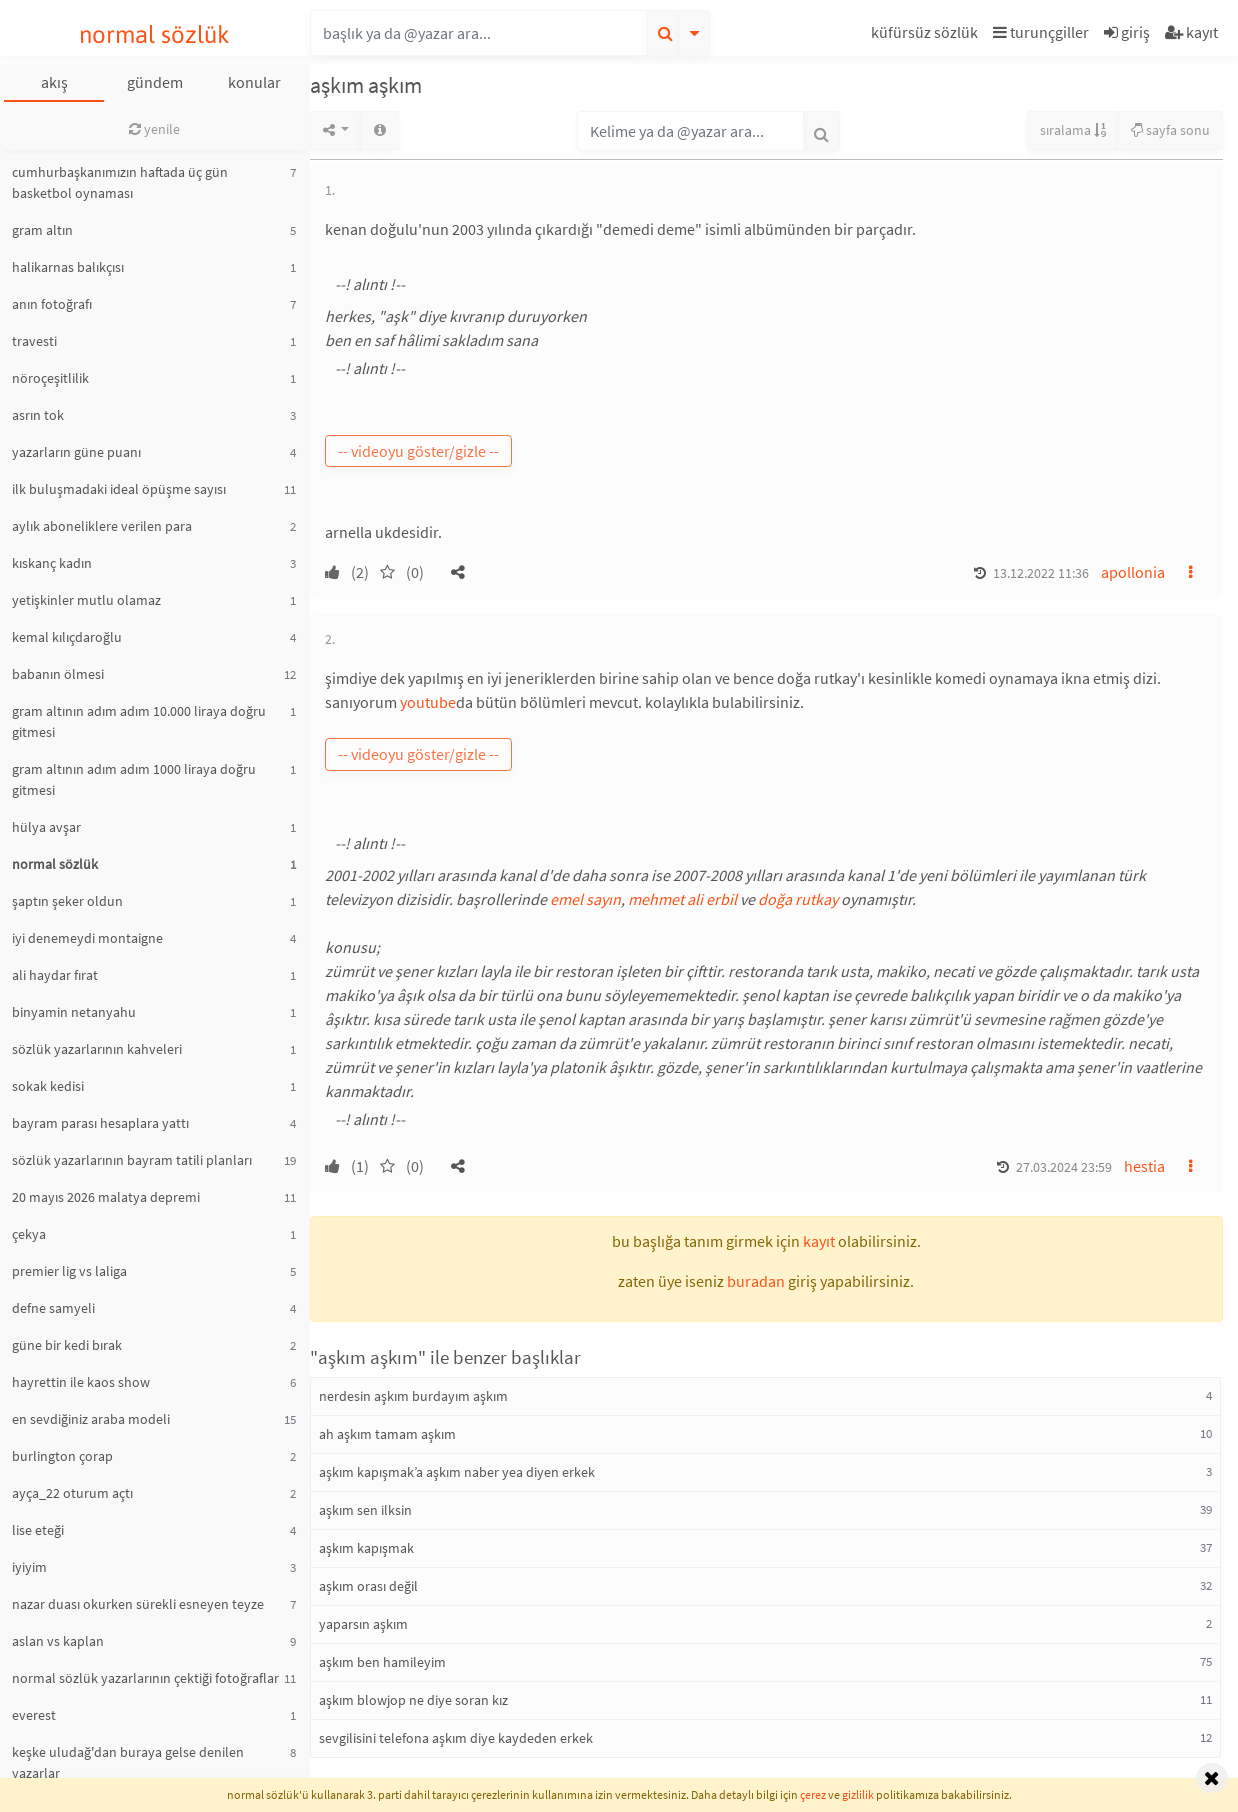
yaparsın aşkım (363, 1624)
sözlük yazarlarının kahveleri (97, 1049)
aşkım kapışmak (366, 1548)
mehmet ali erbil (682, 899)
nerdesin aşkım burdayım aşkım (413, 1396)
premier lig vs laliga (69, 1271)
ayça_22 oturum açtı (72, 1493)
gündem (155, 82)
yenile (154, 129)
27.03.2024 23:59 (1064, 1167)
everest (34, 1715)
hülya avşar (46, 827)
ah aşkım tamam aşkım (387, 1434)
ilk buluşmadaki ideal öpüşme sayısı (119, 489)
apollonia (1133, 572)
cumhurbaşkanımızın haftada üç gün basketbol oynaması (120, 182)
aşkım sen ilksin (365, 1510)
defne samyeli (53, 1308)
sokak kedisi (48, 1086)
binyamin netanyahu (74, 1012)
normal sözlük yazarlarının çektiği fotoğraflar (145, 1678)
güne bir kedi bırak (67, 1345)
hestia (1144, 1166)
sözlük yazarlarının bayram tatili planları (132, 1160)
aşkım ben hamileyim (382, 1662)
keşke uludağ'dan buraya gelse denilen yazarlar (128, 1762)
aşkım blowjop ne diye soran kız (413, 1700)
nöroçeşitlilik (50, 378)
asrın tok (38, 415)
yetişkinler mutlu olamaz (86, 600)
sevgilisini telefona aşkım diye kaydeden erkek (456, 1738)
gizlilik (858, 1794)
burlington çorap (62, 1456)
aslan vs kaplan (58, 1641)
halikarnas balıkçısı (68, 267)
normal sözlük (154, 34)
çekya (29, 1234)
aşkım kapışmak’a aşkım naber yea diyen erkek (457, 1472)
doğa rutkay (798, 899)
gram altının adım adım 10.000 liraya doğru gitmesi (139, 721)
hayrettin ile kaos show (81, 1382)
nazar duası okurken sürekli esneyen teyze (138, 1604)
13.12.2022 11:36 (1041, 573)
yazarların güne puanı (76, 452)
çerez (813, 1794)
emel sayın (585, 899)
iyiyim (29, 1567)
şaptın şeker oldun (67, 901)
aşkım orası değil (368, 1586)
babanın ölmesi (58, 674)
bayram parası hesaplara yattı (100, 1123)
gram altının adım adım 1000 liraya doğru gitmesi (134, 779)
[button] (927, 35)
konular (254, 82)
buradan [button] (756, 1281)
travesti (34, 341)
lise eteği (38, 1530)
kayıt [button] (819, 1241)
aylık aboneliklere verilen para (102, 526)
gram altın (42, 230)
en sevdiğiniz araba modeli (91, 1419)
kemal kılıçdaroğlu (67, 637)
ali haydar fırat (55, 975)
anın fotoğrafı (52, 304)
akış (54, 82)
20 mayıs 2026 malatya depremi (106, 1197)
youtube (428, 702)
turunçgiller (1041, 32)
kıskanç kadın (52, 563)
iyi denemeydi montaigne (87, 938)
